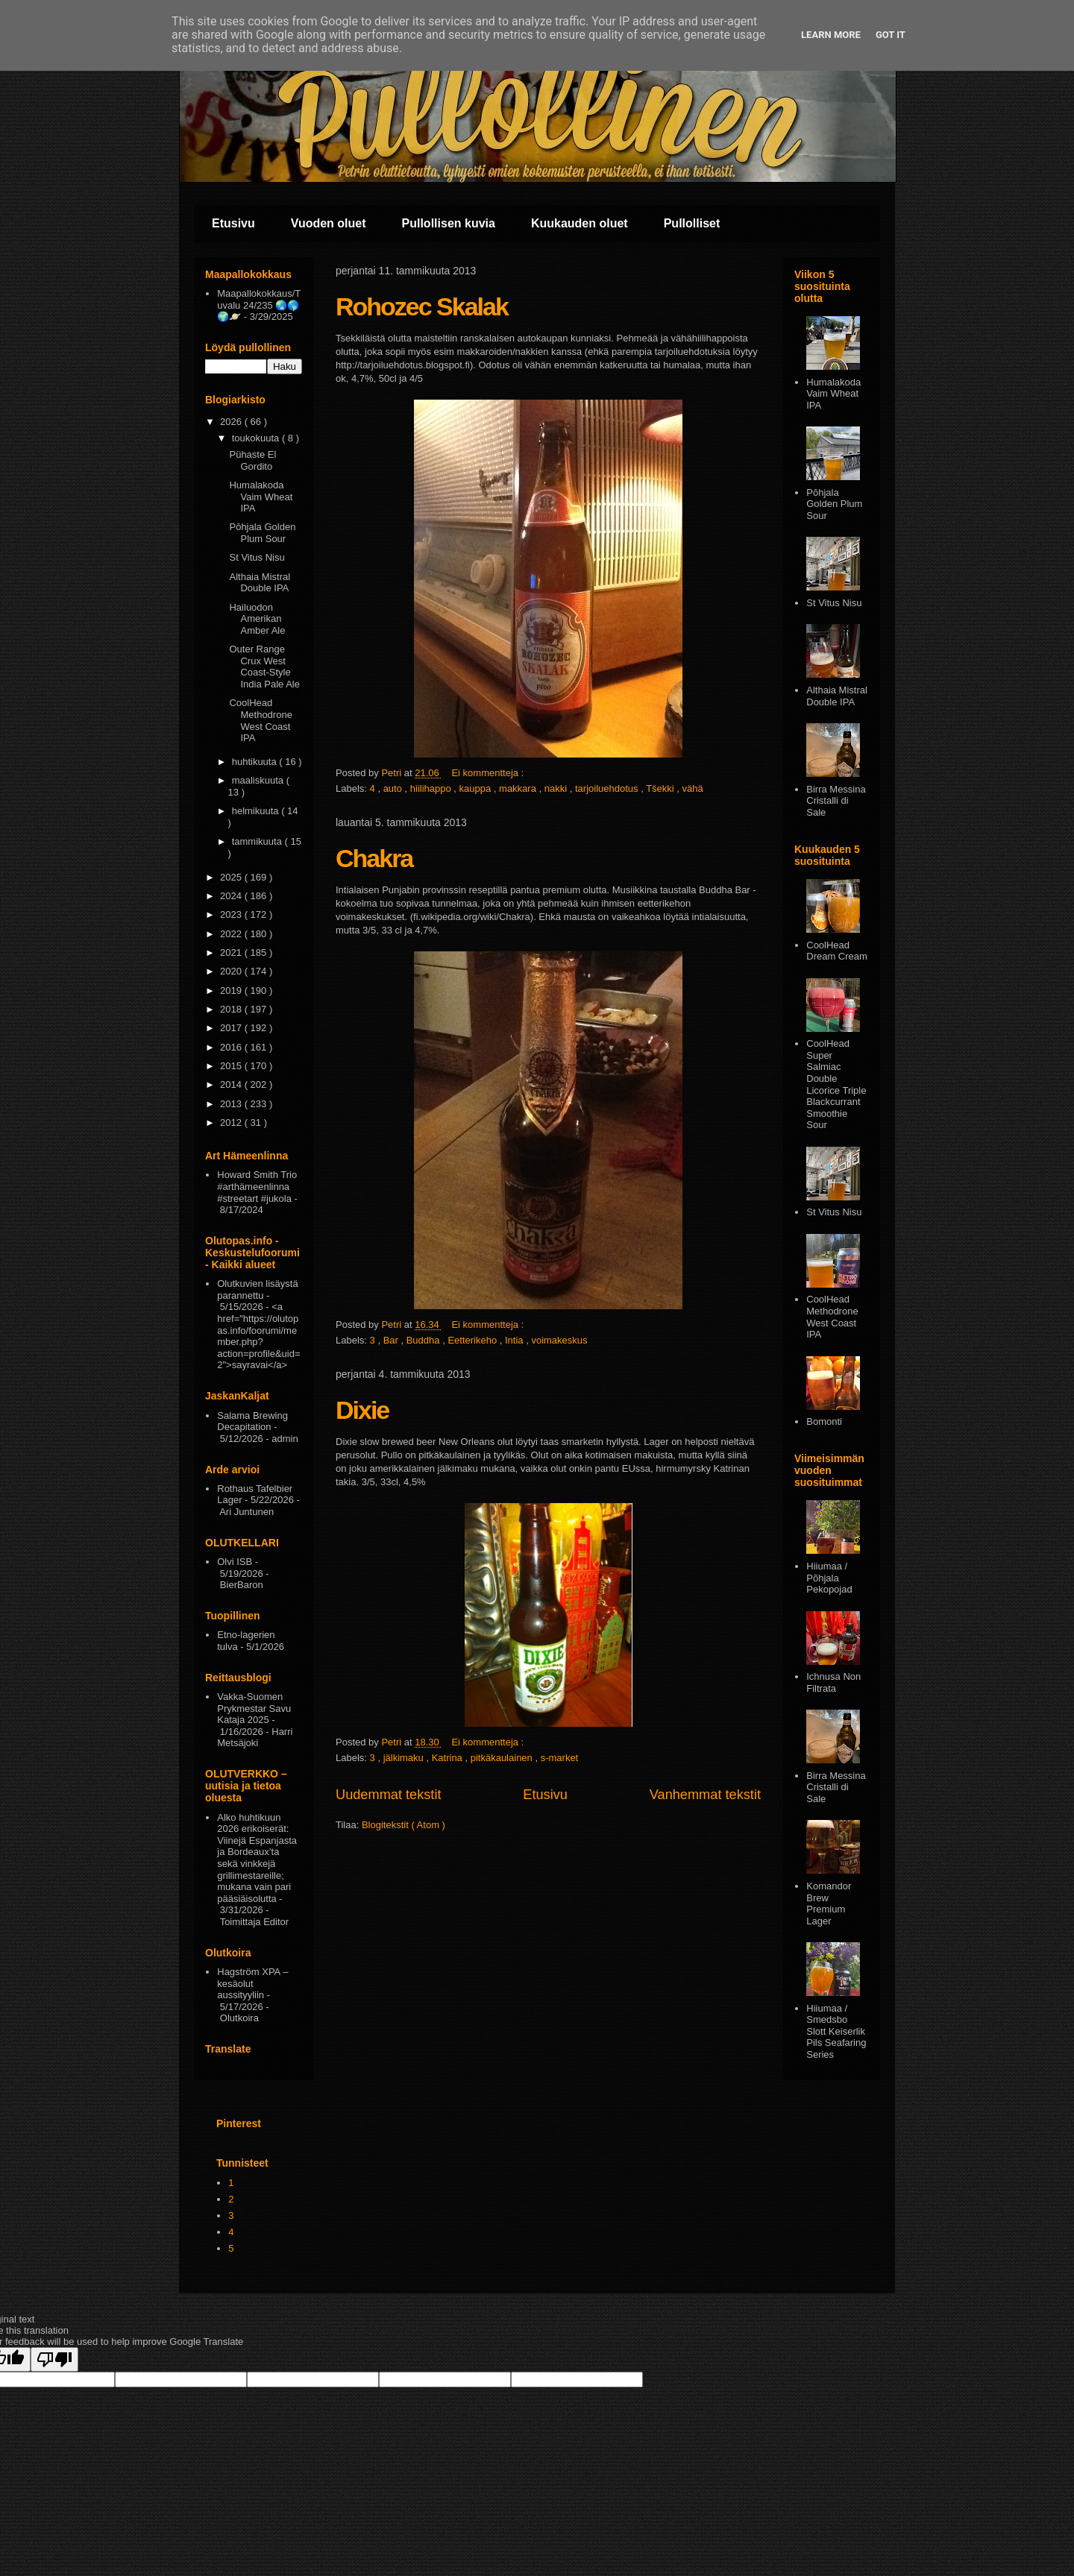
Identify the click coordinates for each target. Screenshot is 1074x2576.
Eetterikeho (473, 1340)
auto (394, 788)
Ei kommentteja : (488, 772)
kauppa (476, 788)
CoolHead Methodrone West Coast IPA (260, 720)
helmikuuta (256, 810)
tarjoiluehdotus (608, 788)
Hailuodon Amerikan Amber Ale (257, 619)
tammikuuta (258, 841)
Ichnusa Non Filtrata (833, 1682)
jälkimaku (405, 1757)
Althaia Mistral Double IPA (259, 582)
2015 (232, 1065)
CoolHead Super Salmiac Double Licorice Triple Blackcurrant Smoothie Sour (836, 1084)
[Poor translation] (54, 2359)
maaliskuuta (259, 780)
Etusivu (233, 223)
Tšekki (661, 788)
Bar (392, 1340)
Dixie (362, 1410)
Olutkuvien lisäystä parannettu (257, 1289)
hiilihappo (432, 788)
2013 (232, 1103)
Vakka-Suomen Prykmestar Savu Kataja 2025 (254, 1708)
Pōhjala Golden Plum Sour (262, 532)
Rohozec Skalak (422, 306)
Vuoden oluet (328, 223)
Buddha (424, 1340)
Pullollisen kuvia (448, 223)
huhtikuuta (256, 761)
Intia (515, 1340)
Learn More (831, 34)
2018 (232, 1009)
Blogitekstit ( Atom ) (403, 1824)
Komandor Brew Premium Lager (828, 1903)
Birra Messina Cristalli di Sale (835, 801)
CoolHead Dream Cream (836, 951)
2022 (232, 933)
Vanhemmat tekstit (705, 1794)
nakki (557, 788)
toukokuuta (257, 438)
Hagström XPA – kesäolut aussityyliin (252, 1983)
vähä (692, 788)
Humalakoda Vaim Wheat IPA (260, 496)
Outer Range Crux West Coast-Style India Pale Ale (264, 666)
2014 (232, 1084)
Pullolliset (692, 223)
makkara (518, 788)
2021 (232, 952)
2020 (232, 971)
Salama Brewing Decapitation (252, 1421)
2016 (232, 1047)
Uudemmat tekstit (389, 1794)
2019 (232, 990)
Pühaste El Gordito (252, 460)
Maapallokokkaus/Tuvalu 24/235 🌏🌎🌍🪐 (259, 305)
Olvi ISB (234, 1561)
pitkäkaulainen (503, 1757)
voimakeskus (559, 1340)
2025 (232, 877)
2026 (232, 421)
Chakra (374, 858)
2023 (232, 914)
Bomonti (824, 1421)
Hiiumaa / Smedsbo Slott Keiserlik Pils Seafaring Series (836, 2031)
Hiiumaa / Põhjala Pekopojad (829, 1578)
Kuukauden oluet (579, 223)
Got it (890, 34)
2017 (232, 1027)
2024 (232, 895)
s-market (560, 1757)
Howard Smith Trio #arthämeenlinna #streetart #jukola (257, 1186)
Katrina (448, 1757)
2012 (232, 1122)
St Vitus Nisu (256, 557)
